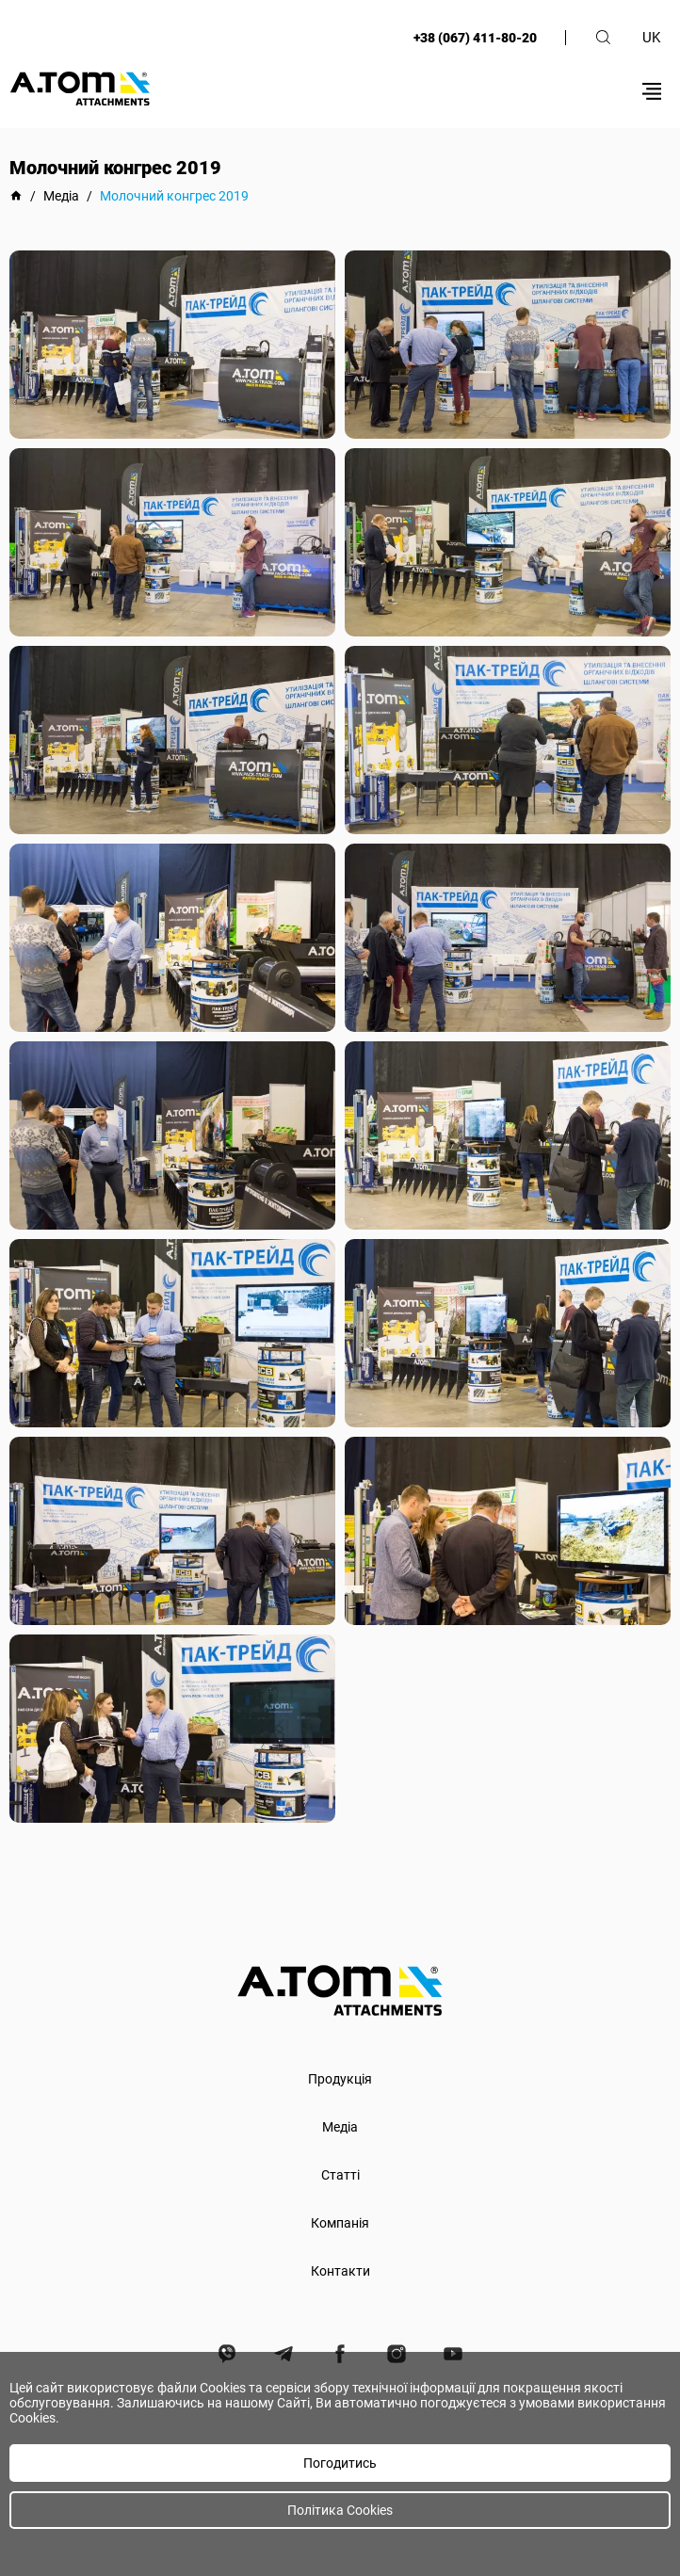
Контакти (340, 2270)
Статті (340, 2174)
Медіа (340, 2126)
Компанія (340, 2222)
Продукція (340, 2078)
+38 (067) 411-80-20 (475, 37)
